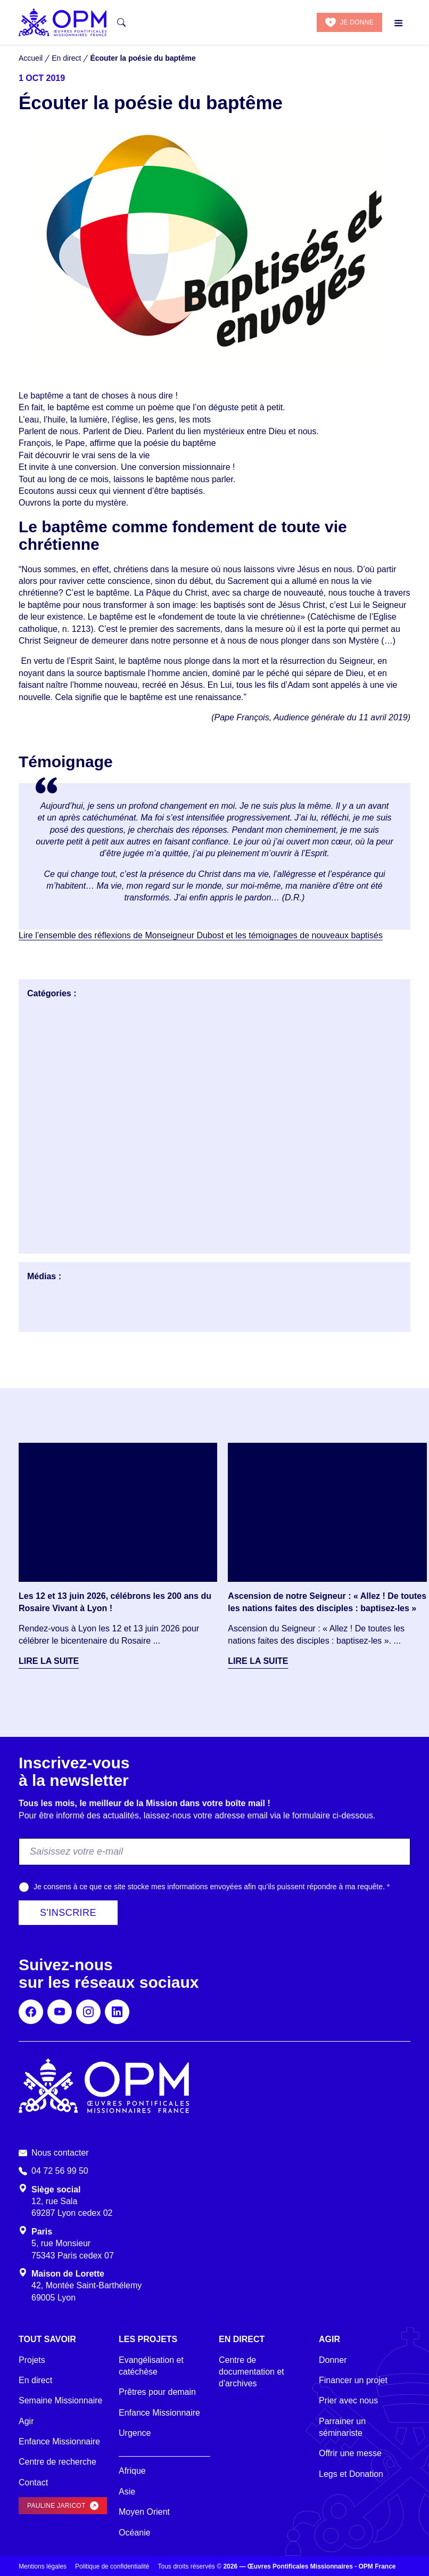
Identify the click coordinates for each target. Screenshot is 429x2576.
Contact (33, 2482)
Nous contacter (60, 2152)
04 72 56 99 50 (59, 2170)
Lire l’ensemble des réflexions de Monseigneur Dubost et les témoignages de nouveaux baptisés (201, 935)
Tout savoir (47, 2339)
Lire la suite (49, 1660)
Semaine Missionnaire (60, 2400)
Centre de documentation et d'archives (251, 2371)
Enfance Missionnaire (59, 2441)
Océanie (135, 2532)
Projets (32, 2359)
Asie (127, 2491)
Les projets (148, 2339)
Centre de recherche (57, 2461)
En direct (35, 2380)
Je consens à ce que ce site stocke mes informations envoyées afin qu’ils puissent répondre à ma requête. (212, 1886)
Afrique (132, 2470)
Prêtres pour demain (157, 2391)
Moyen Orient (144, 2511)
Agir (26, 2421)
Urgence (135, 2432)
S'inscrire (68, 1912)
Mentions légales (43, 2566)
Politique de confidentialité (112, 2566)
